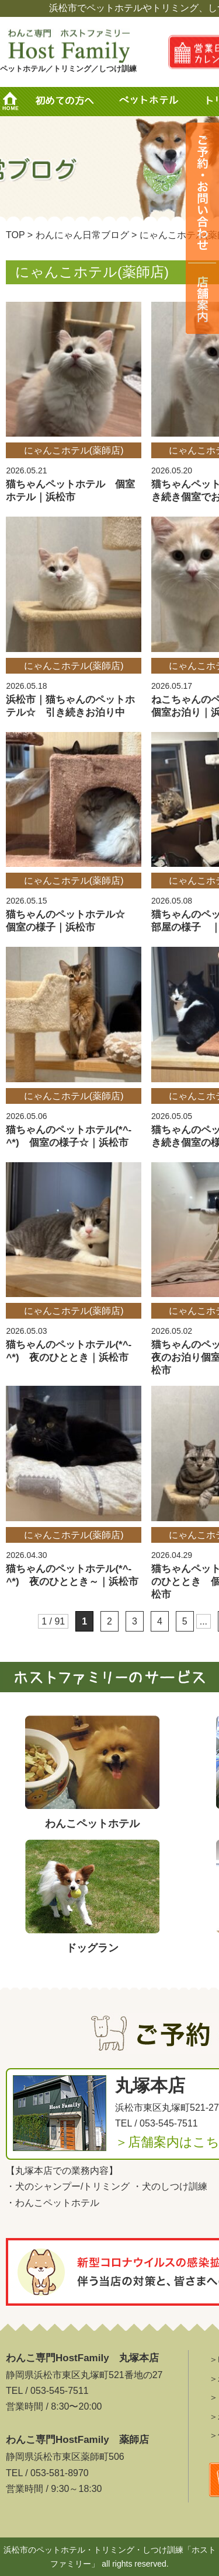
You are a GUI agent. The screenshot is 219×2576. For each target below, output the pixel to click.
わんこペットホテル (57, 2203)
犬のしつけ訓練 (174, 2186)
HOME (14, 101)
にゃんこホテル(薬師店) (74, 450)
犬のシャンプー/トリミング (72, 2186)
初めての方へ (64, 101)
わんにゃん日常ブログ (82, 235)
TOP (15, 235)
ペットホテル (151, 101)
